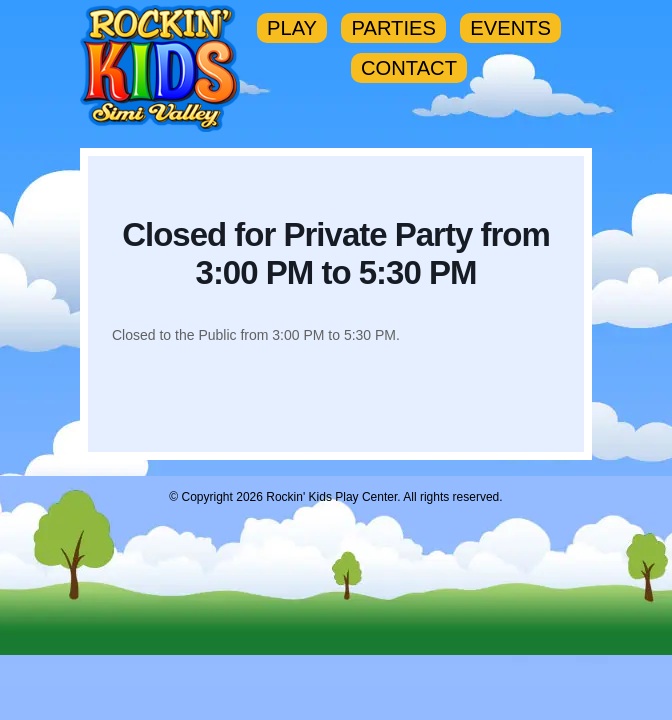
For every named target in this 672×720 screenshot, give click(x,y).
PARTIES (393, 28)
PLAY (292, 28)
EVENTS (510, 28)
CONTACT (409, 68)
